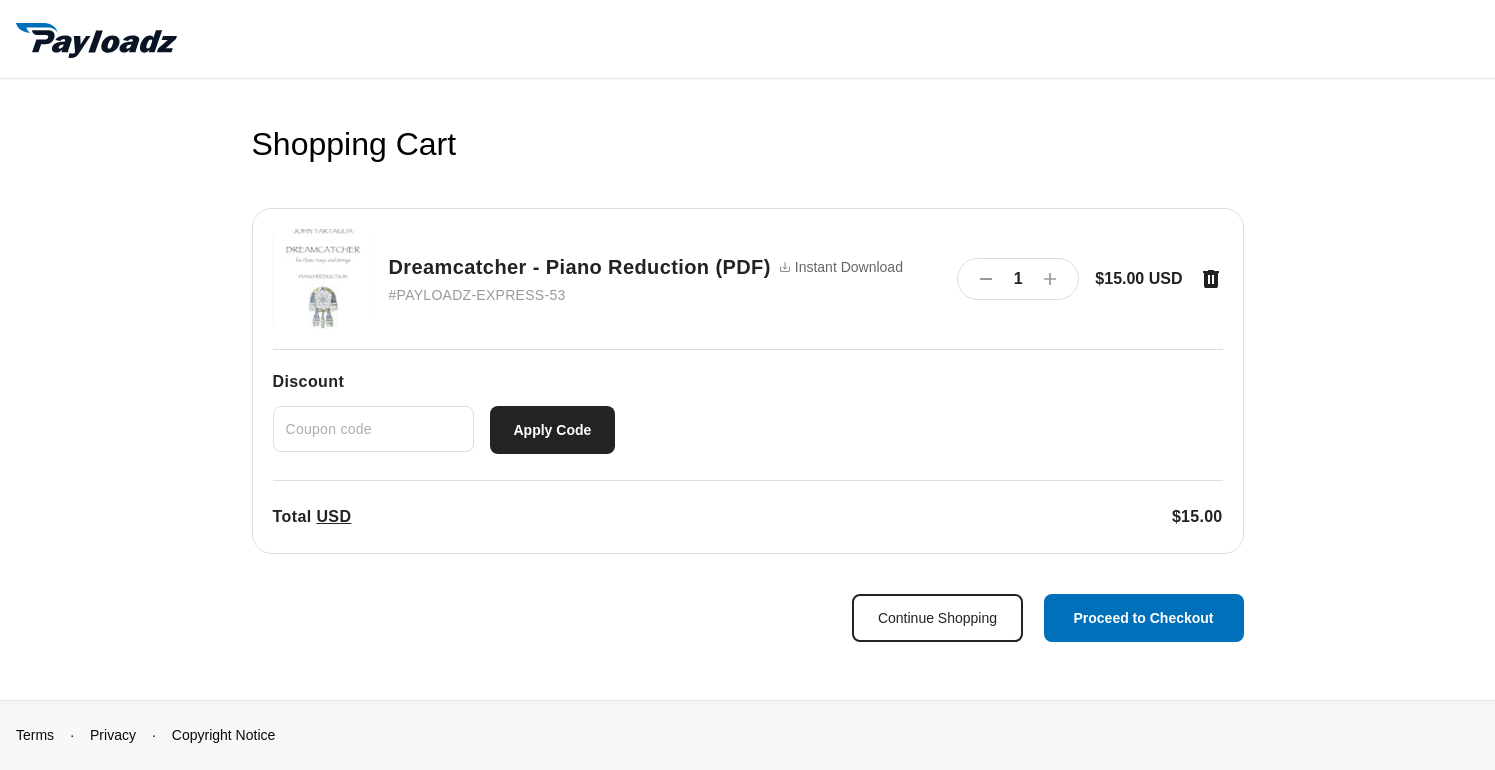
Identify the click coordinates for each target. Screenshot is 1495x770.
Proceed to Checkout (1143, 618)
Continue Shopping (937, 618)
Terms (35, 735)
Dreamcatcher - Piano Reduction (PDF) (580, 267)
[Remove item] (1211, 279)
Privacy (113, 735)
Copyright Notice (224, 735)
